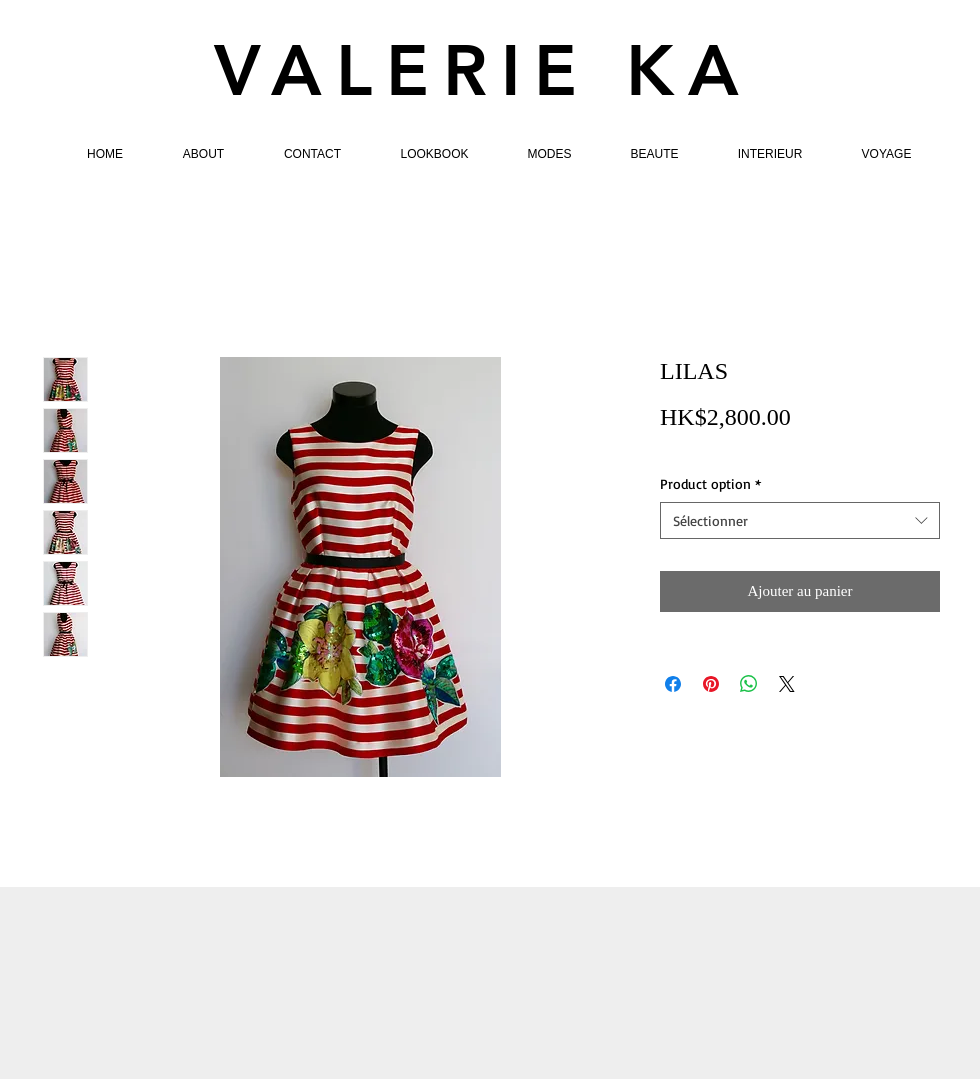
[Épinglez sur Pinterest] (711, 684)
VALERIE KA (483, 71)
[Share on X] (787, 684)
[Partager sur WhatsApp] (749, 684)
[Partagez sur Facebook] (673, 684)
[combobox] (800, 521)
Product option (710, 483)
